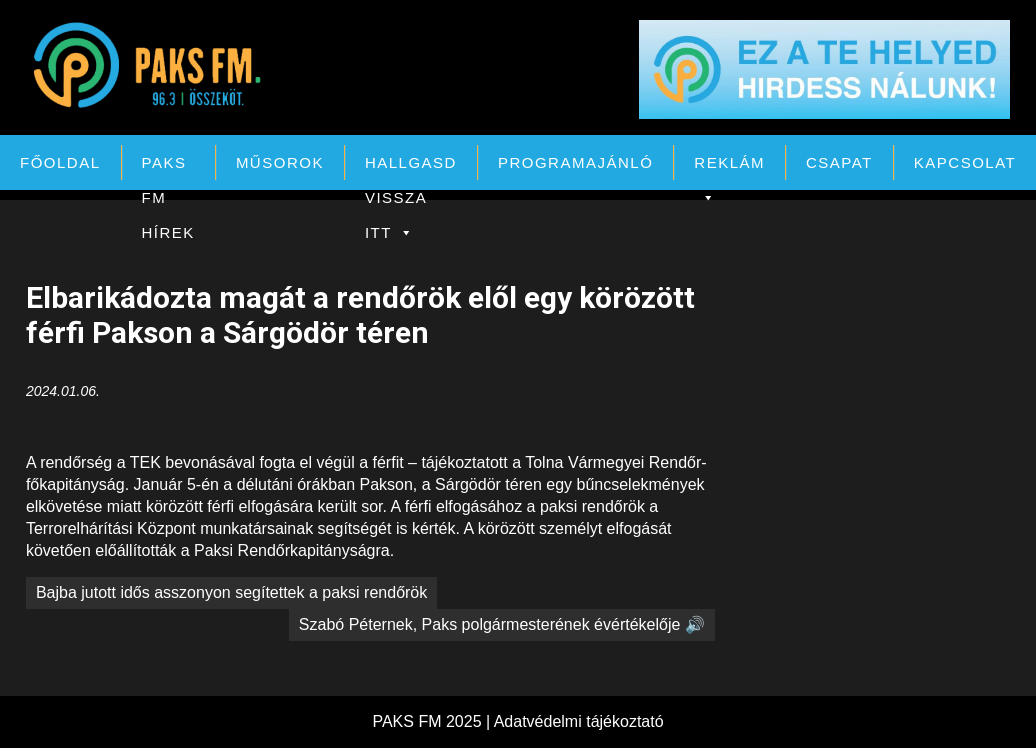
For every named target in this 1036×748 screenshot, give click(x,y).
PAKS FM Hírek (168, 167)
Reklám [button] (729, 167)
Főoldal (60, 162)
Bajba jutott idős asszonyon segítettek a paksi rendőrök (231, 592)
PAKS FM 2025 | (432, 721)
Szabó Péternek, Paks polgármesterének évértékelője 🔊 (502, 624)
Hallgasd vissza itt (411, 167)
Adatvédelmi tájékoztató (579, 721)
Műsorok (280, 162)
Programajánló (575, 162)
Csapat (839, 162)
